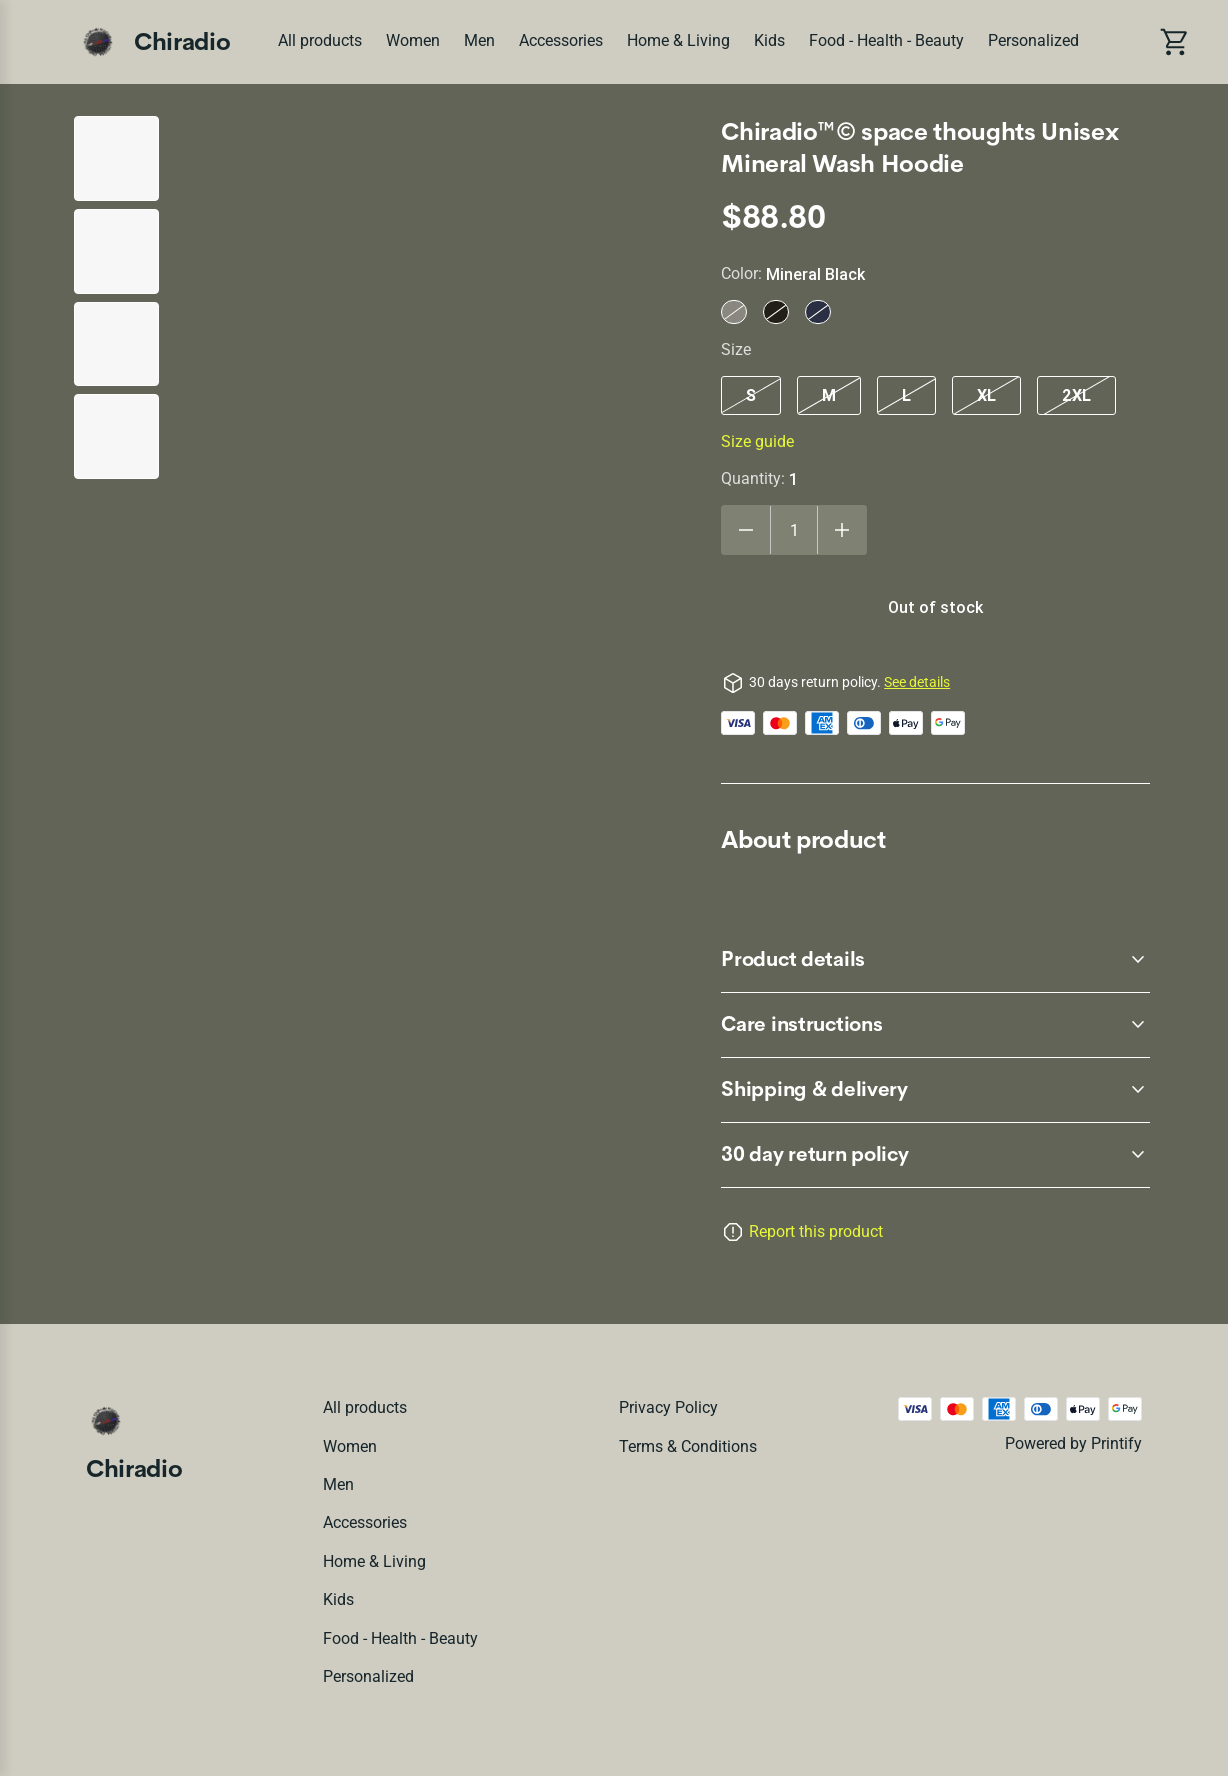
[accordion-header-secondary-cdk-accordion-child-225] (935, 1025)
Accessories (561, 40)
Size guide (757, 441)
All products (320, 40)
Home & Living (678, 40)
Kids (769, 40)
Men (479, 40)
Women (413, 40)
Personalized (1033, 40)
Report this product (816, 1231)
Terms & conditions (688, 1446)
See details (917, 682)
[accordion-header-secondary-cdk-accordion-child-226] (935, 1090)
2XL (1076, 395)
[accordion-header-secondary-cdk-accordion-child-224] (935, 960)
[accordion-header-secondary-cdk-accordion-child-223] (935, 1155)
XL (986, 395)
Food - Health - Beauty (886, 40)
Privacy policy (668, 1407)
